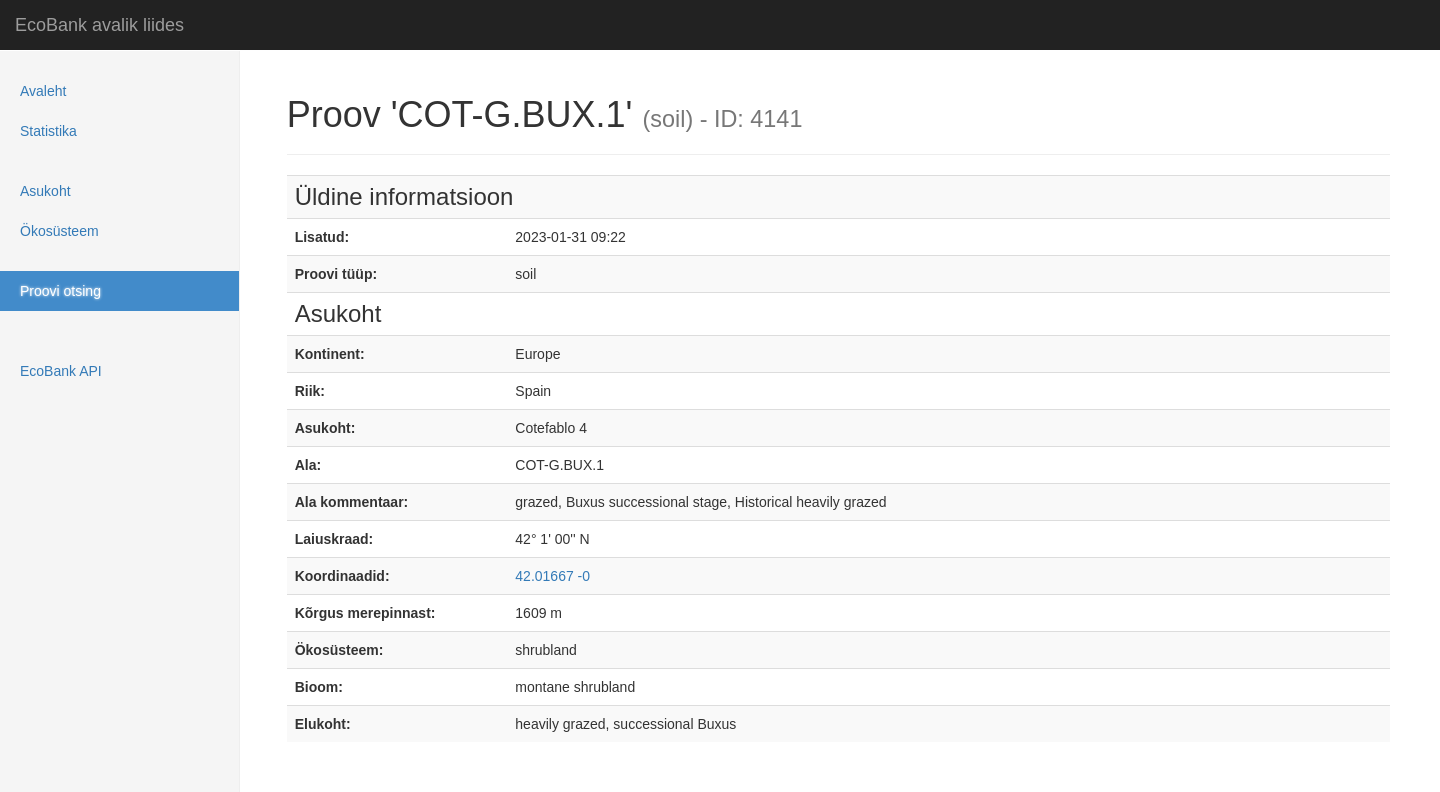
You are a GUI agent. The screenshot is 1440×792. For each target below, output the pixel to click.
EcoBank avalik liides (99, 25)
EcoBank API (61, 371)
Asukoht (45, 191)
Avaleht (43, 91)
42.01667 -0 (552, 576)
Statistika (48, 131)
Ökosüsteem (59, 231)
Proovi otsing (60, 291)
